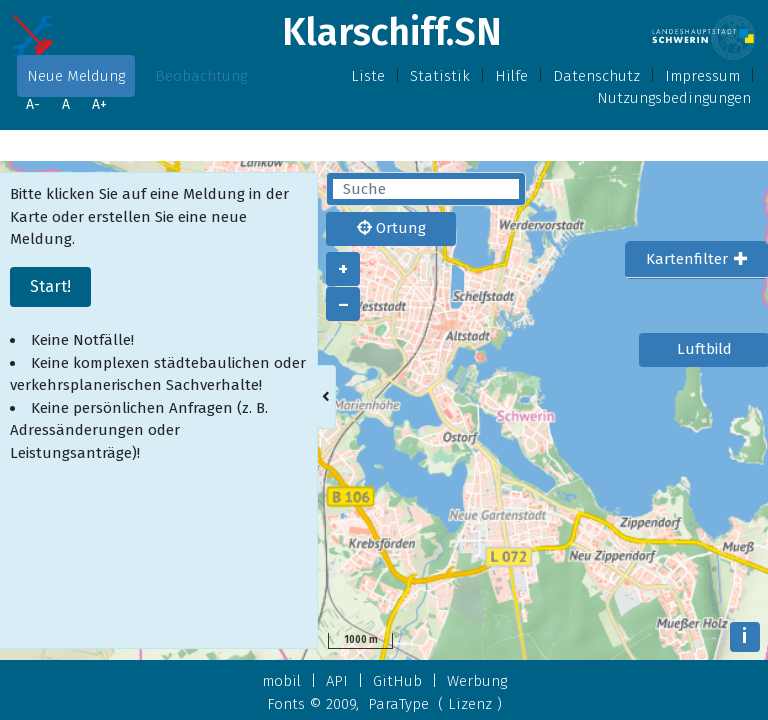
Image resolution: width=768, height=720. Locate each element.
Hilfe (511, 76)
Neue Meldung (76, 76)
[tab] (696, 260)
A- (33, 104)
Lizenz (470, 704)
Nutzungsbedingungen (674, 98)
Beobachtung (201, 76)
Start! (50, 286)
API (337, 681)
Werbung (477, 681)
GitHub (397, 681)
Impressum (702, 76)
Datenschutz (596, 76)
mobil (281, 681)
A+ (99, 104)
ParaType (398, 704)
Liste (368, 76)
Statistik (440, 76)
